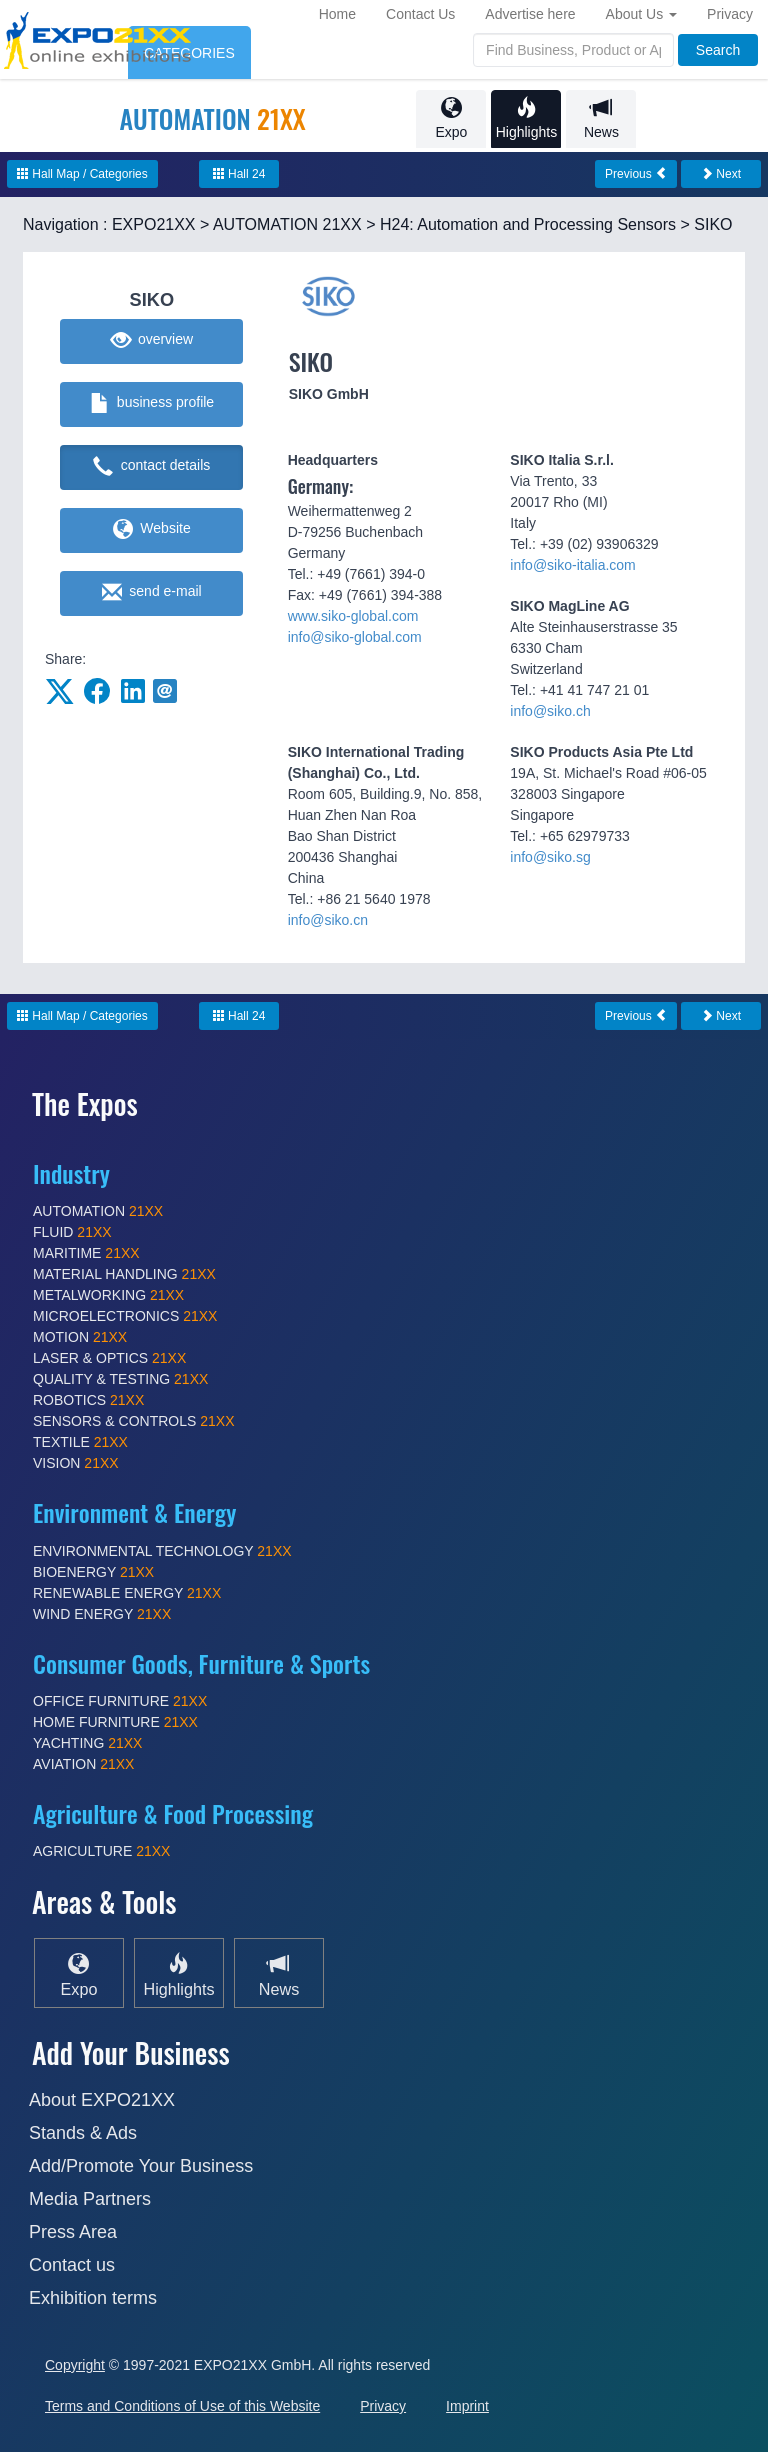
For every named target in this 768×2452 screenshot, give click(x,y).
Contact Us (420, 14)
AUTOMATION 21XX (287, 224)
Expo (451, 118)
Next (721, 174)
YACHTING (87, 1743)
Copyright (75, 2365)
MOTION (80, 1337)
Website (152, 530)
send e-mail (152, 593)
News (601, 118)
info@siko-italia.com (572, 565)
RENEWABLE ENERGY (127, 1593)
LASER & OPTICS (109, 1358)
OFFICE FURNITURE (120, 1701)
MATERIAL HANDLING (124, 1274)
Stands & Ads (83, 2133)
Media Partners (90, 2199)
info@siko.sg (550, 857)
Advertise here (530, 14)
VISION (76, 1463)
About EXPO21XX (102, 2100)
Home (337, 14)
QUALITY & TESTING (120, 1379)
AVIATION (83, 1764)
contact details (151, 467)
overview (152, 341)
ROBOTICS (88, 1400)
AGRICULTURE (101, 1851)
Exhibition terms (93, 2298)
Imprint (467, 2406)
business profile (152, 404)
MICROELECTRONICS (125, 1316)
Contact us (72, 2265)
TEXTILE (80, 1442)
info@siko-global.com (355, 637)
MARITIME (86, 1253)
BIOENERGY (93, 1572)
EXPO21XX (154, 224)
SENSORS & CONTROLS (134, 1421)
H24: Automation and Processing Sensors (528, 224)
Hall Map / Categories (82, 174)
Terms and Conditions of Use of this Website (182, 2406)
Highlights (526, 118)
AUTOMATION (98, 1211)
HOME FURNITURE (115, 1722)
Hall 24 (239, 174)
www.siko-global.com (353, 616)
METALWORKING (108, 1295)
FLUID (72, 1232)
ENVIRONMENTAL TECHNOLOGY (162, 1551)
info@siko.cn (328, 920)
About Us (641, 14)
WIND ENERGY (102, 1614)
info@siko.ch (550, 711)
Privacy (730, 14)
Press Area (73, 2232)
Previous (636, 174)
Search (718, 50)
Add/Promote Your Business (141, 2166)
